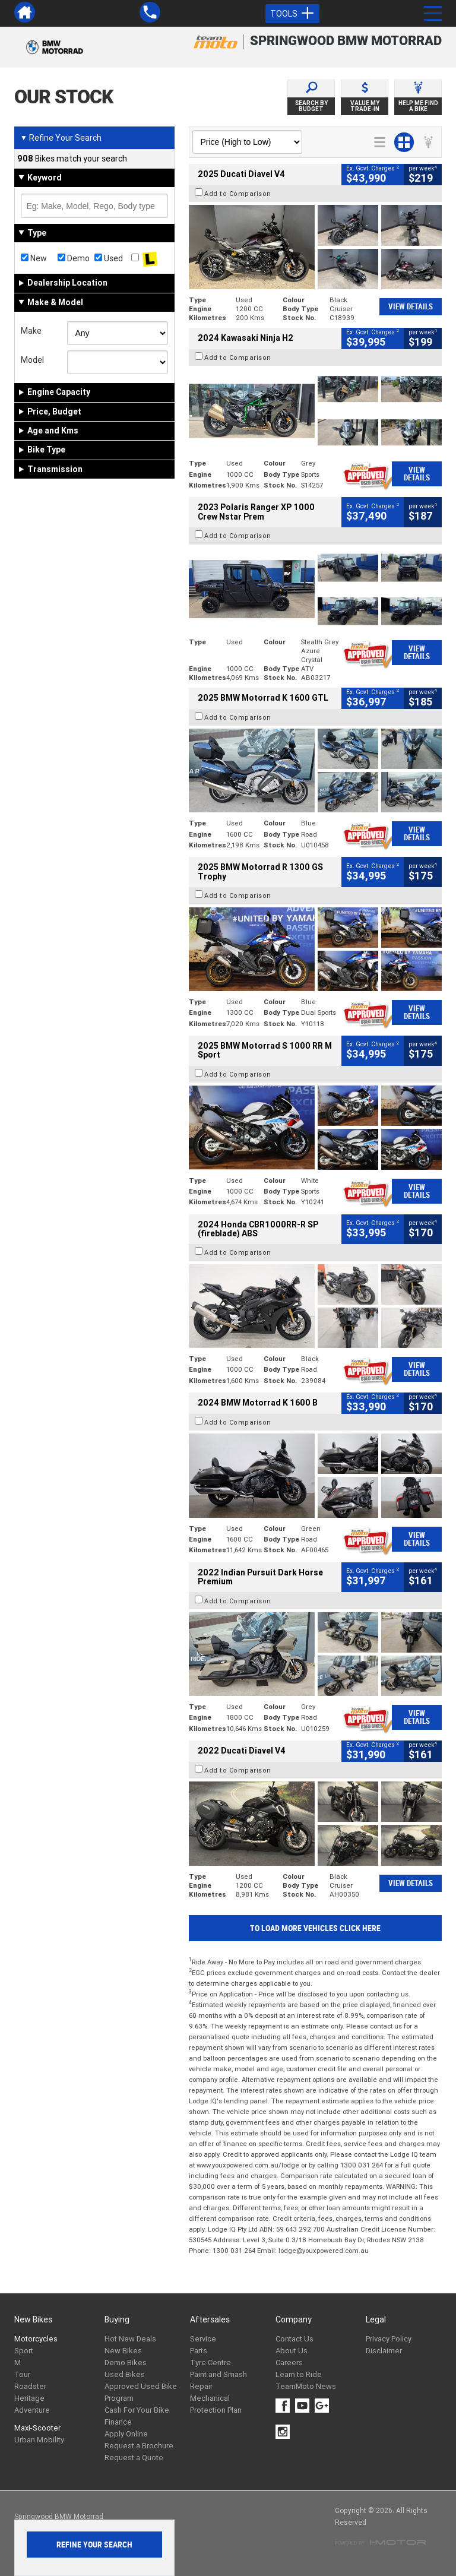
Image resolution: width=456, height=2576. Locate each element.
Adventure (32, 2410)
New (34, 258)
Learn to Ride (299, 2374)
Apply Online (126, 2434)
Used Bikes (124, 2374)
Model (32, 360)
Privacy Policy (388, 2339)
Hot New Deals (130, 2339)
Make (31, 330)
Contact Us (295, 2339)
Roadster (30, 2386)
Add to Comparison (237, 193)
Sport (23, 2351)
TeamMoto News (306, 2386)
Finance (118, 2422)
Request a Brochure (138, 2446)
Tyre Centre (210, 2362)
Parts (198, 2351)
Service (203, 2339)
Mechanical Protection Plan (216, 2404)
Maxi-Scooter (37, 2428)
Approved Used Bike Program (140, 2392)
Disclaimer (384, 2351)
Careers (289, 2362)
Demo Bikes (125, 2362)
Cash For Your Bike (136, 2410)
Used (108, 258)
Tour (22, 2374)
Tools (292, 13)
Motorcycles (36, 2339)
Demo (74, 258)
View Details (410, 306)
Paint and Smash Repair (218, 2380)
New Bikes (123, 2351)
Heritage (29, 2398)
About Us (292, 2351)
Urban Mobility (39, 2440)
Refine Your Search (61, 137)
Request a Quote (133, 2457)
